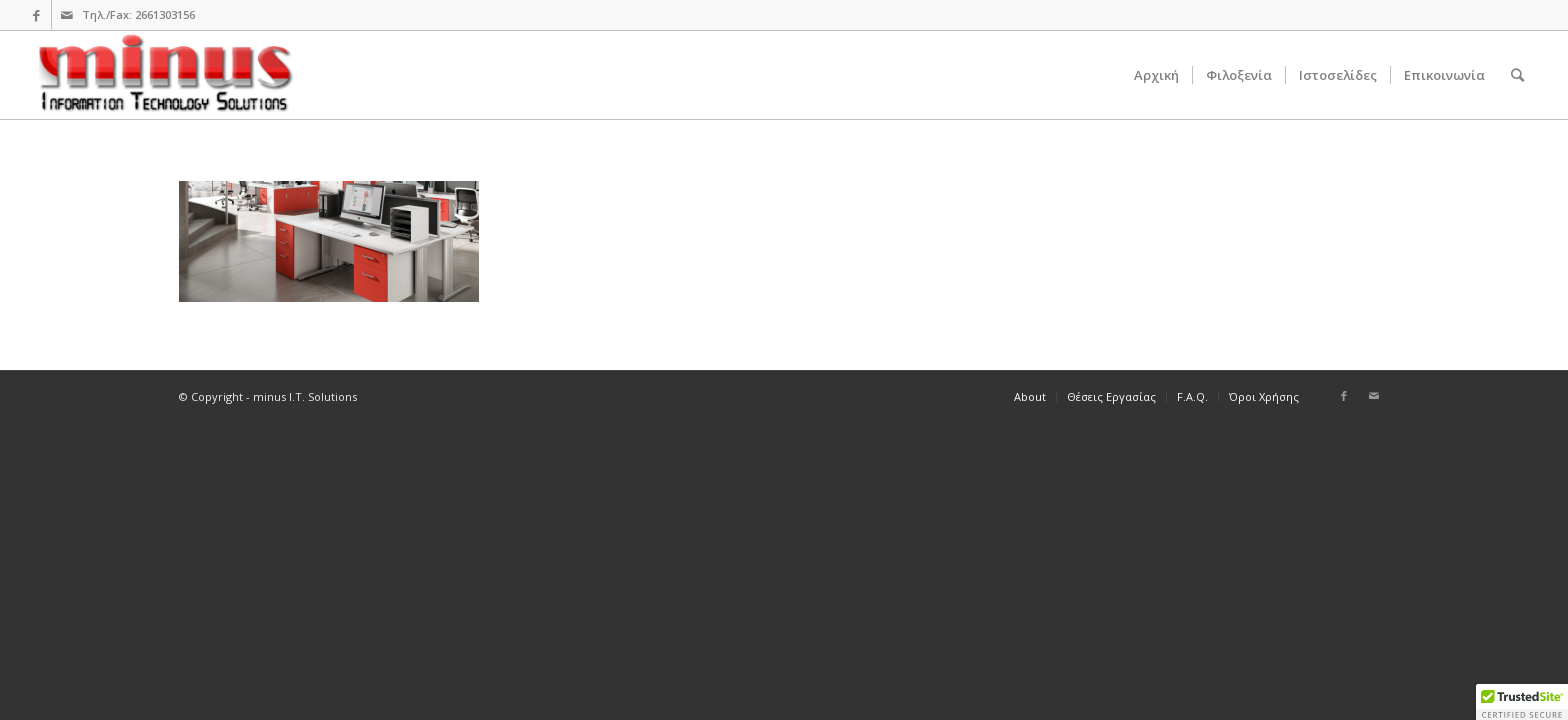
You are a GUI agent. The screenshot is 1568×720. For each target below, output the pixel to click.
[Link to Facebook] (36, 15)
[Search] (1517, 75)
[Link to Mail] (67, 15)
